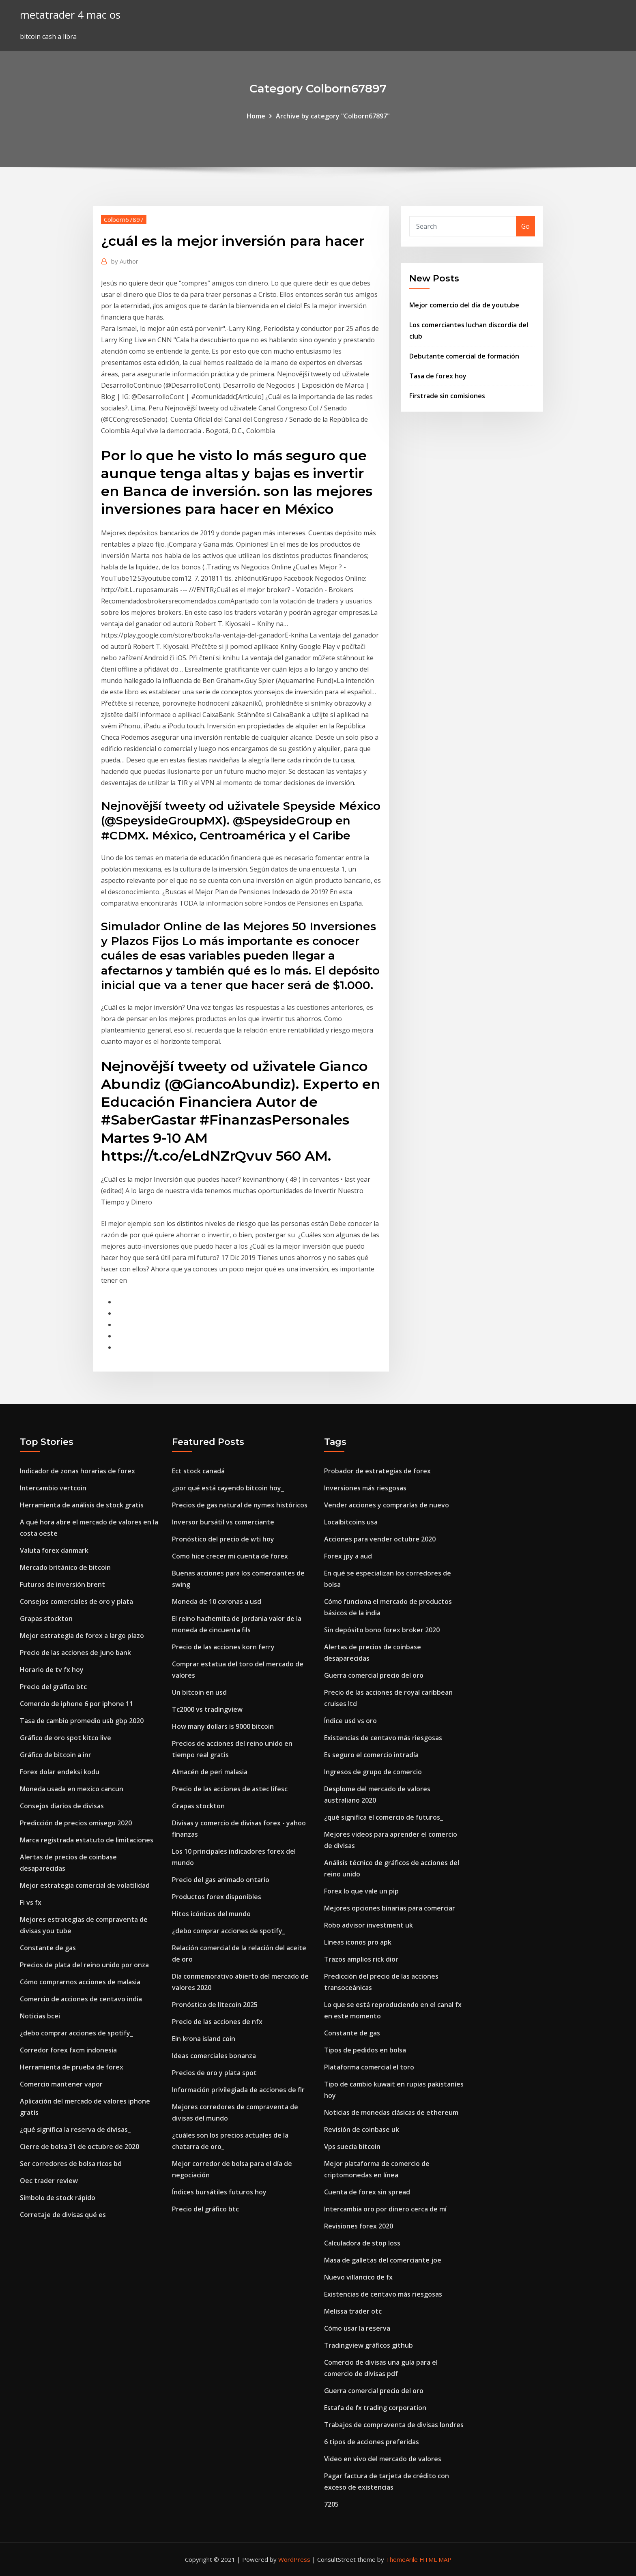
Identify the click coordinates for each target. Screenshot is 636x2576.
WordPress (294, 2559)
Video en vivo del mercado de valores (382, 2458)
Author (124, 261)
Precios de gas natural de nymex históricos (239, 1505)
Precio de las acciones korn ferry (223, 1646)
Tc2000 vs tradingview (207, 1709)
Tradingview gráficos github (368, 2345)
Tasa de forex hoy (437, 375)
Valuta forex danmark (54, 1550)
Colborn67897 (124, 219)
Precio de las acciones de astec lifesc (230, 1788)
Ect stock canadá (198, 1470)
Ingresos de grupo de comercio (373, 1771)
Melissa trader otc (353, 2311)
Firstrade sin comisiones (447, 395)
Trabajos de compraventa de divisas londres (394, 2424)
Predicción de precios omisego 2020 (76, 1822)
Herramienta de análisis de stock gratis (82, 1505)
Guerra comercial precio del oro (373, 1675)
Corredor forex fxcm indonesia (68, 2050)
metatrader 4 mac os (70, 15)
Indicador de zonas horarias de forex (77, 1470)
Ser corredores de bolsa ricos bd (71, 2163)
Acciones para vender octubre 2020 (380, 1539)
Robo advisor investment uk (368, 1925)
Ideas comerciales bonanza (214, 2055)
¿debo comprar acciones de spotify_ (76, 2033)
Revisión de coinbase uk (361, 2129)
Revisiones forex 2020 (358, 2226)
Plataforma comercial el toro (369, 2067)
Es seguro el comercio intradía (371, 1754)
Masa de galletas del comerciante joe (382, 2260)
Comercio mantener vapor (61, 2084)
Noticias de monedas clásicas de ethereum (391, 2112)
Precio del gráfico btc (53, 1686)
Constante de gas (48, 1947)
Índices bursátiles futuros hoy (219, 2191)
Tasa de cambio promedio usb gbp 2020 (82, 1720)
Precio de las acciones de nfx (217, 2021)
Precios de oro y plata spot (214, 2072)
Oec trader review (49, 2180)
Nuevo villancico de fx (358, 2277)
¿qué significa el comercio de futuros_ (383, 1817)
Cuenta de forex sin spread (367, 2191)
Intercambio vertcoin (53, 1487)
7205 (331, 2504)
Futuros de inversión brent (62, 1584)
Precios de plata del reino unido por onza (84, 1964)
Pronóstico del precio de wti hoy (223, 1539)
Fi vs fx (30, 1902)
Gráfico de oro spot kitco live (65, 1737)
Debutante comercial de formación (464, 356)
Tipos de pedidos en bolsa (365, 2050)
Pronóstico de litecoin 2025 (215, 2004)
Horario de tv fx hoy (52, 1669)
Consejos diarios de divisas (62, 1805)
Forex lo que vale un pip (361, 1891)
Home (256, 116)
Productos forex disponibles (216, 1896)
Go (525, 226)
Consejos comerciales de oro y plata (76, 1601)
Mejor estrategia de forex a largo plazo (82, 1635)
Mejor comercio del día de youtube (464, 305)
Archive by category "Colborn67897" (333, 116)
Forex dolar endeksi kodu (59, 1771)
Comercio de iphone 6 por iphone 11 (76, 1703)
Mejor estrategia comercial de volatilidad (85, 1885)
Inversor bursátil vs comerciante (223, 1522)
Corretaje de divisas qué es (63, 2214)
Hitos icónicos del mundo (211, 1913)
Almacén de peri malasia (209, 1771)
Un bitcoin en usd (199, 1692)
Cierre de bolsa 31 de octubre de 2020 (79, 2146)
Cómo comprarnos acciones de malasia (80, 1981)
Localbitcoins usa (351, 1522)
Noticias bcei (40, 2015)
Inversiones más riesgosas (365, 1487)
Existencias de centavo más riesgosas (383, 1737)
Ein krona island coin (203, 2038)
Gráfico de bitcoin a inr (55, 1754)
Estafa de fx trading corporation (375, 2407)
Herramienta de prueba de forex (71, 2067)
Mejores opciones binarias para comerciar (389, 1908)
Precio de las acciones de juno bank (75, 1652)
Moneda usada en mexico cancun (71, 1788)
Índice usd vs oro (350, 1720)
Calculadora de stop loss (362, 2243)
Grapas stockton (46, 1618)
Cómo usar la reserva (357, 2328)
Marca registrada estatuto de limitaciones (86, 1839)
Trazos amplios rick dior (361, 1959)
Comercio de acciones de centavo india (81, 1998)
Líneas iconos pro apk (357, 1942)
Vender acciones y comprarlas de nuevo (386, 1505)
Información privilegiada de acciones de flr (238, 2089)
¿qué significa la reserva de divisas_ (75, 2129)
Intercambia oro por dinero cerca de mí (385, 2209)
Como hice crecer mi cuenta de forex (230, 1556)
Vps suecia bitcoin (352, 2146)
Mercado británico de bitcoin (65, 1567)
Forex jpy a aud (348, 1556)
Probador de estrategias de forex (377, 1470)
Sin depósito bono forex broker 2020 (382, 1629)
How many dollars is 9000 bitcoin (223, 1726)
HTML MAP (435, 2559)
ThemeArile (402, 2559)
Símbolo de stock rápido (57, 2197)
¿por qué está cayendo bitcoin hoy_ (228, 1487)
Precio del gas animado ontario (220, 1879)
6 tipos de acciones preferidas (371, 2441)
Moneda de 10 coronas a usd (216, 1601)
